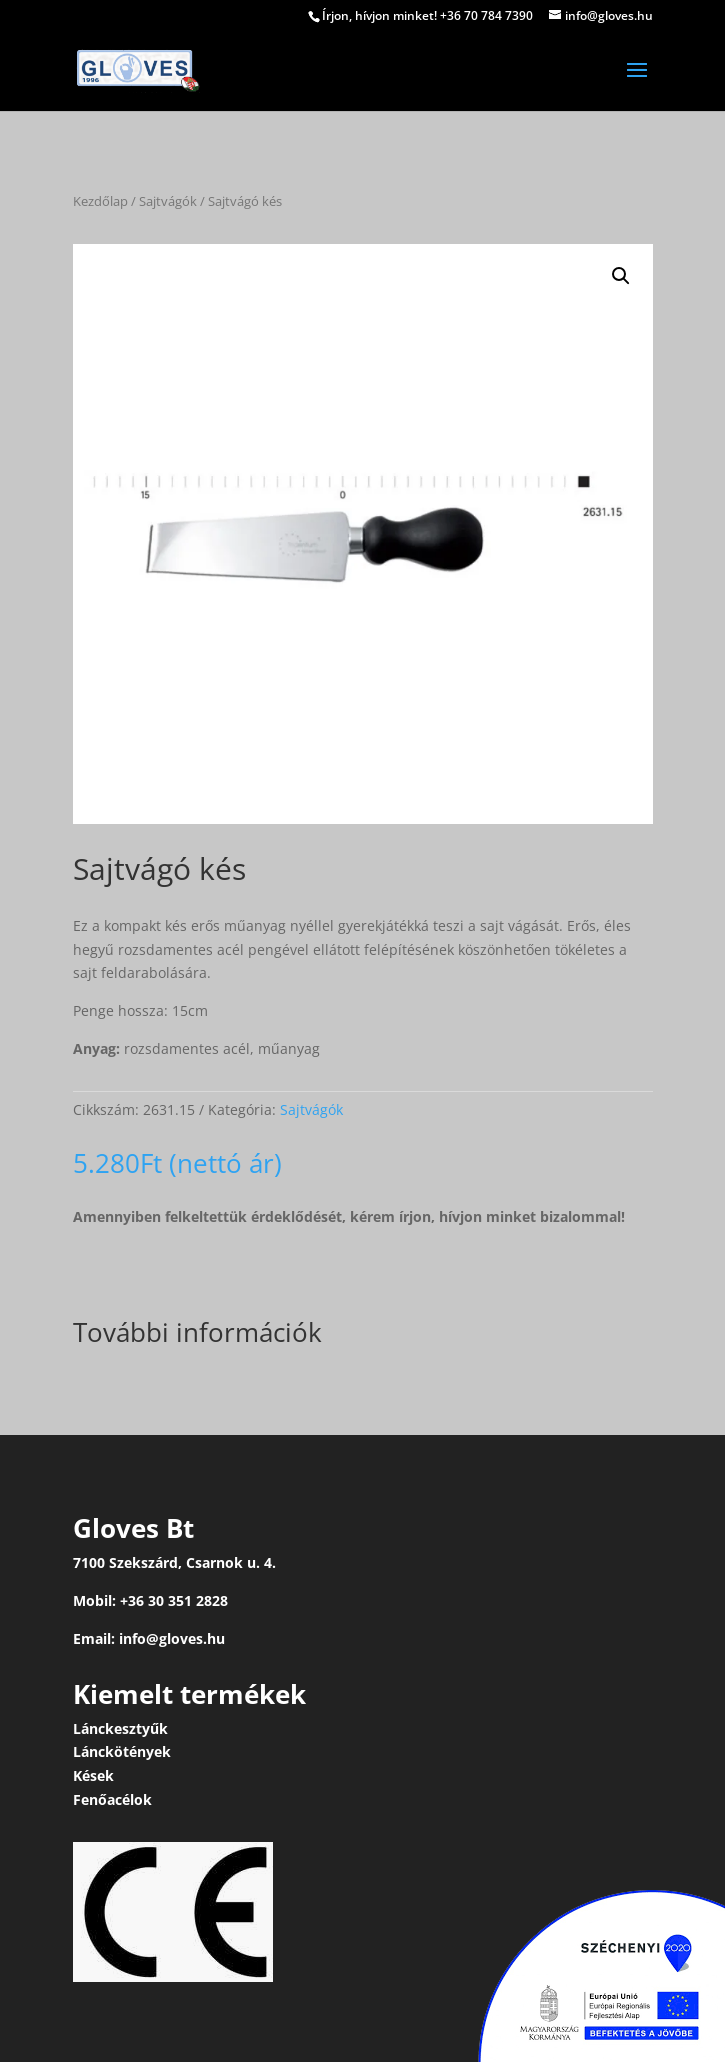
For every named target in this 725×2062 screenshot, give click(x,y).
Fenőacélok (112, 1799)
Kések (93, 1775)
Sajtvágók (168, 201)
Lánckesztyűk (120, 1728)
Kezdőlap (100, 201)
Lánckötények (122, 1751)
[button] (621, 276)
